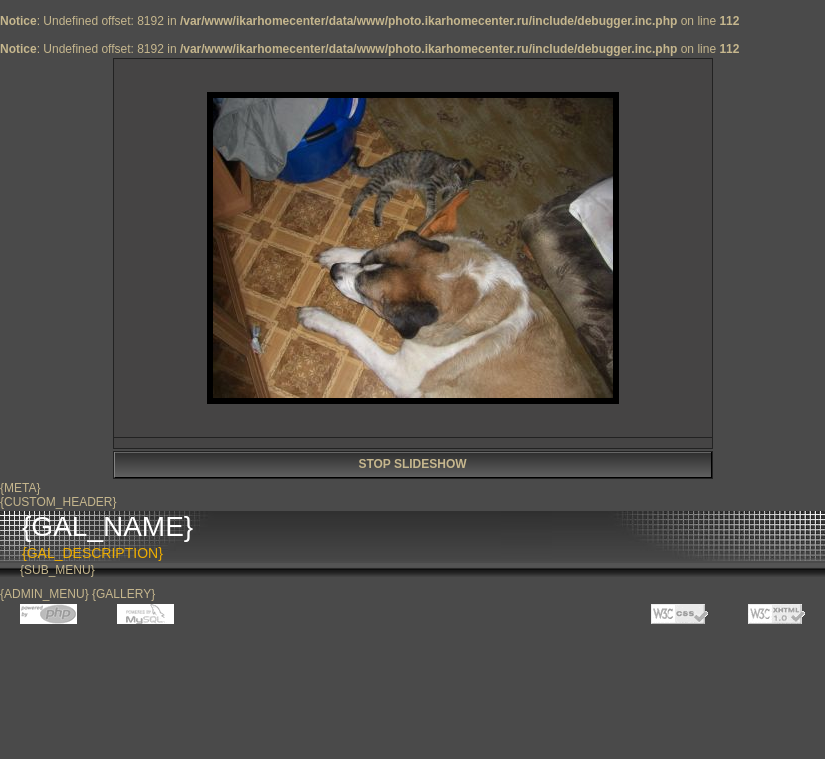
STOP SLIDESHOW (412, 464)
